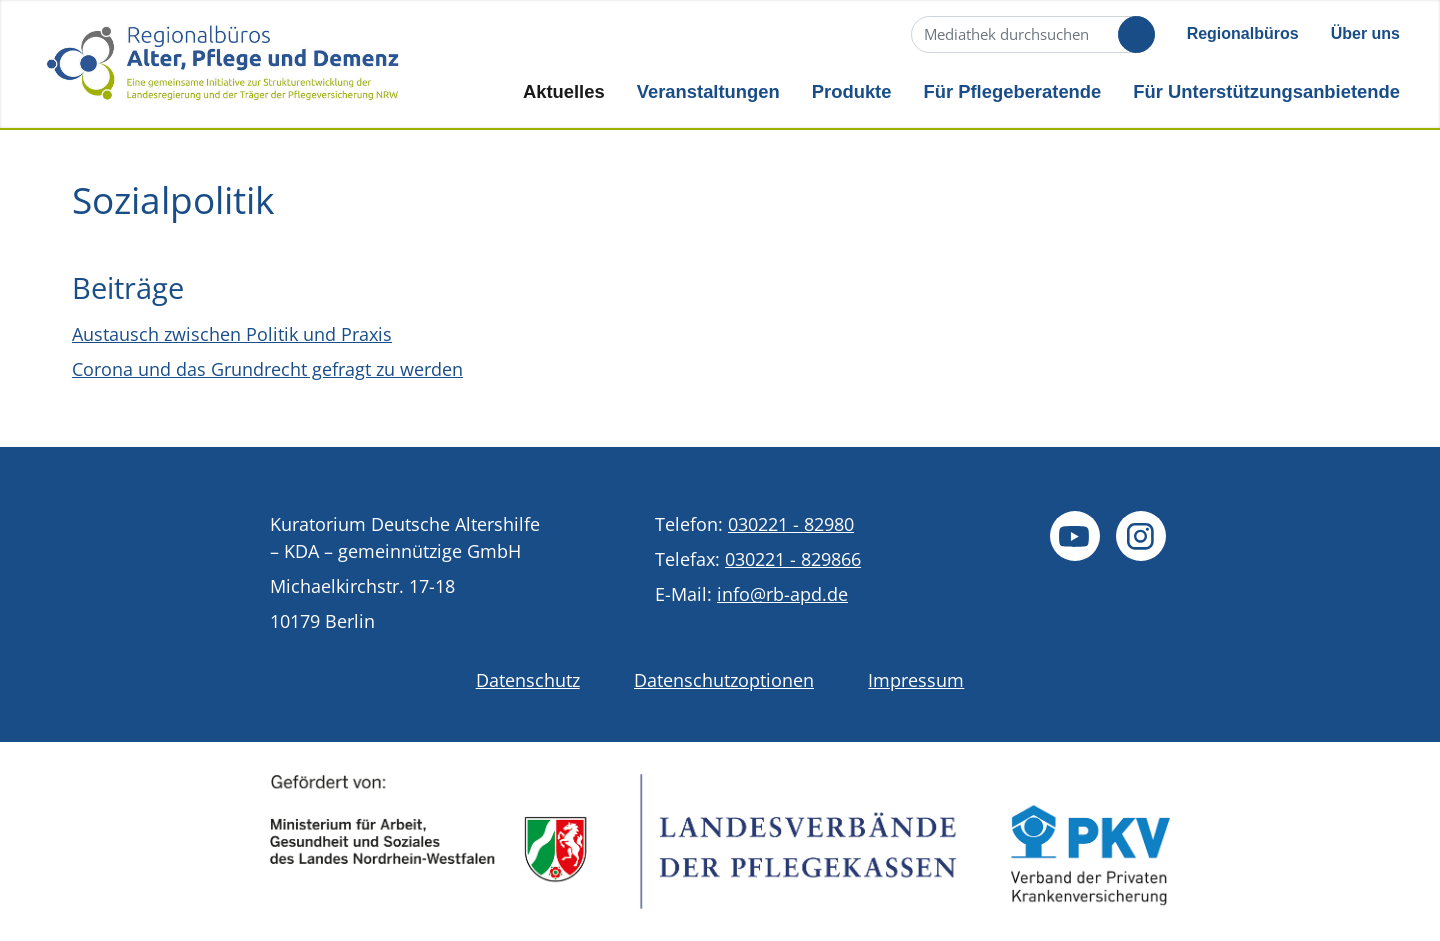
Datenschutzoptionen (724, 680)
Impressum (916, 680)
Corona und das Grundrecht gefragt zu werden (267, 369)
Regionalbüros (1243, 33)
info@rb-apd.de (782, 594)
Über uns (1365, 33)
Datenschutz (528, 680)
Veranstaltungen (708, 91)
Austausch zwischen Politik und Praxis (232, 334)
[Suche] (1031, 34)
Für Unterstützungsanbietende (1266, 91)
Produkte (852, 91)
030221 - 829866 (793, 559)
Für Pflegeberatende (1012, 91)
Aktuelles (564, 91)
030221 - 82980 (791, 524)
